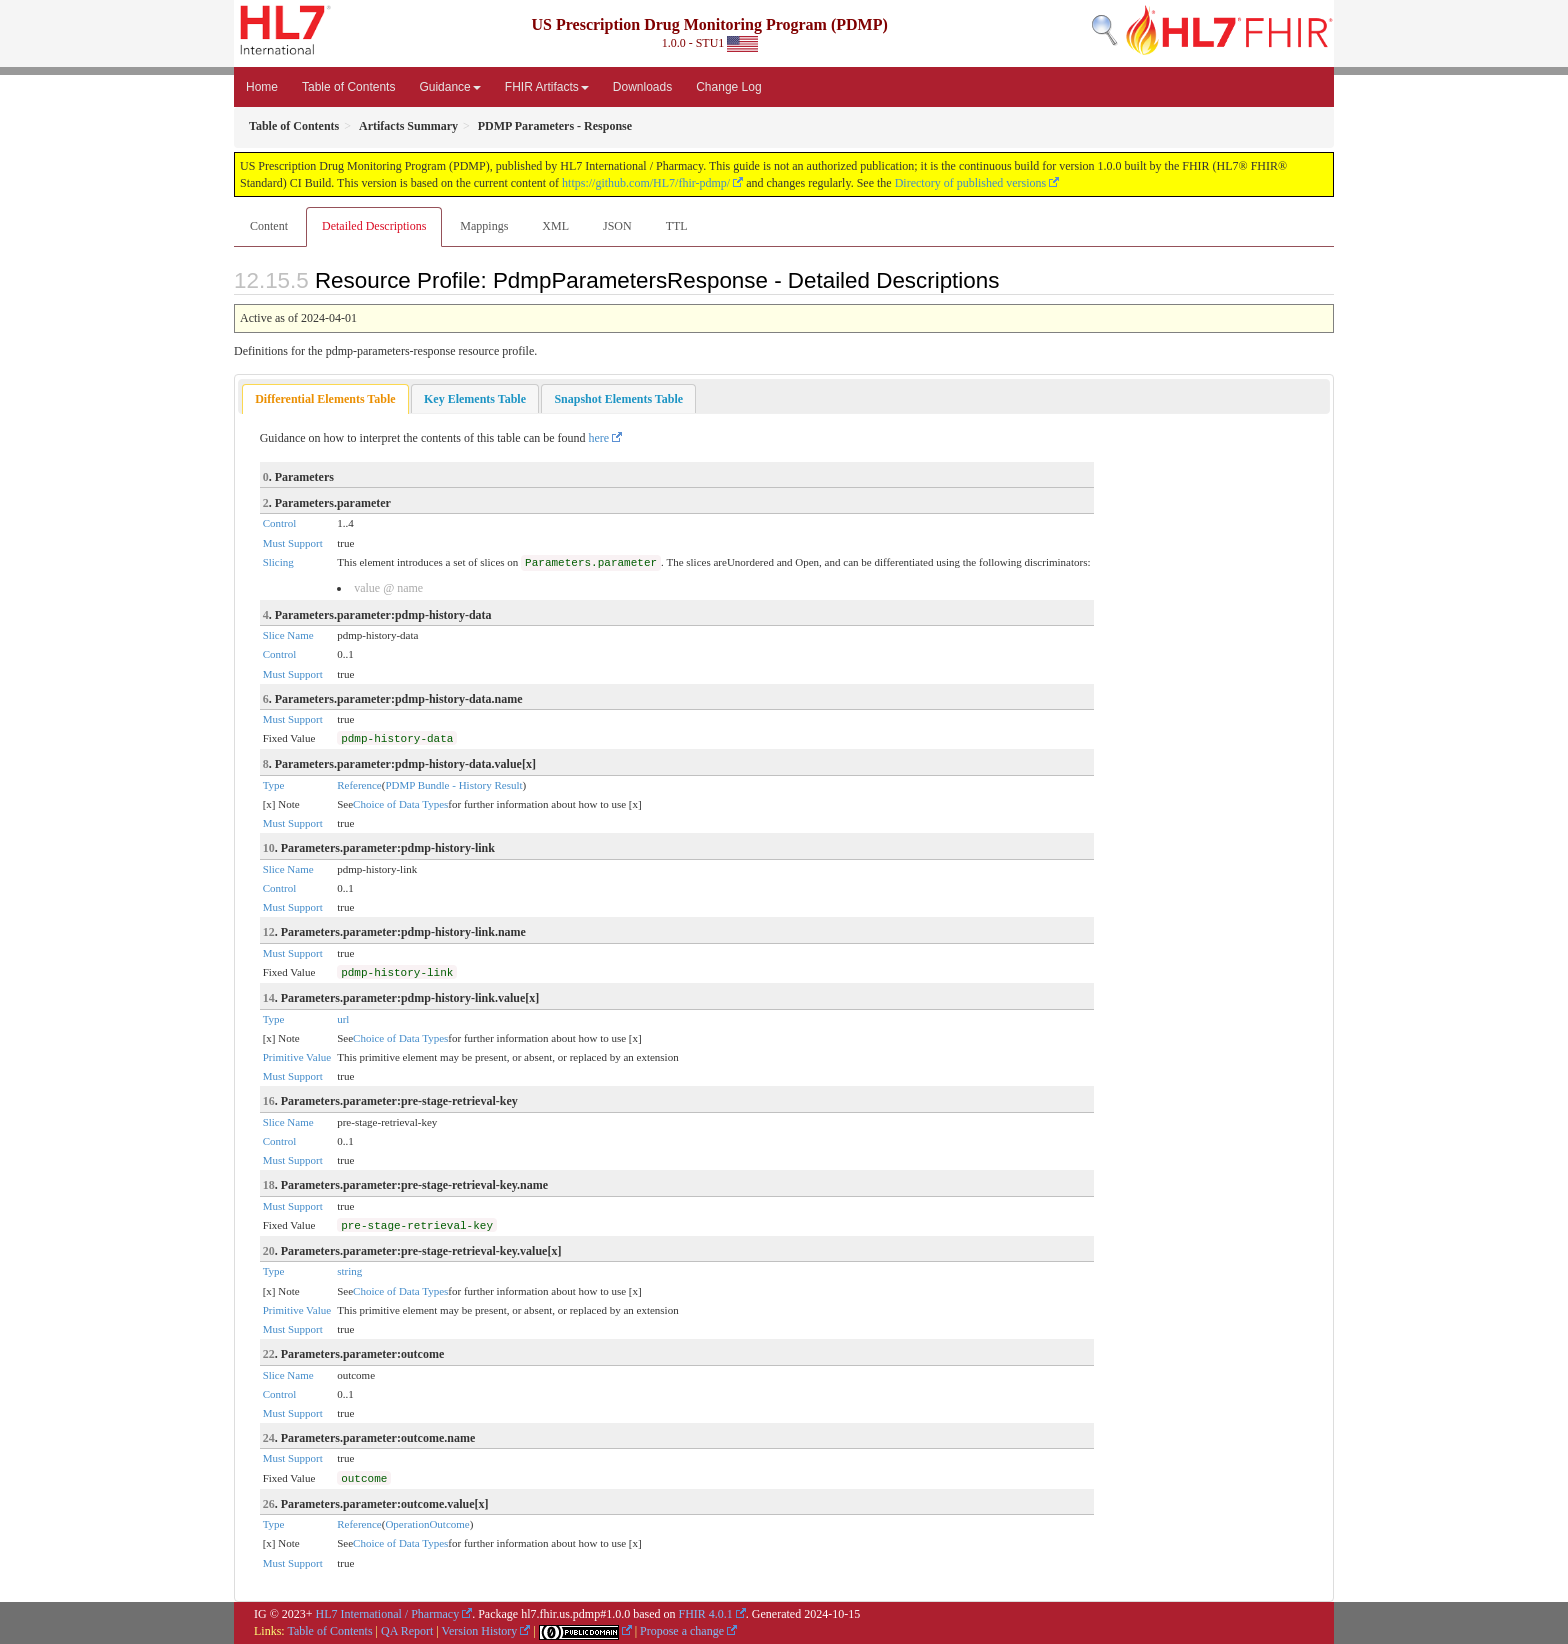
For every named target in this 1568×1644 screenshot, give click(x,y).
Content (269, 226)
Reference (359, 785)
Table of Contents (348, 87)
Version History (480, 1631)
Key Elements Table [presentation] (475, 399)
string (349, 1271)
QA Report (407, 1631)
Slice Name (288, 635)
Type (274, 785)
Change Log (728, 87)
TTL (677, 226)
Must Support (293, 543)
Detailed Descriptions (374, 226)
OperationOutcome (427, 1524)
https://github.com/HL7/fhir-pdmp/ (646, 183)
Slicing (278, 562)
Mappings (484, 226)
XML (555, 226)
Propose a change (682, 1631)
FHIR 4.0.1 (705, 1614)
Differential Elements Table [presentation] (325, 399)
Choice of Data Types (400, 804)
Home (262, 87)
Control (280, 523)
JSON (617, 226)
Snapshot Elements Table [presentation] (618, 399)
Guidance (449, 87)
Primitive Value (297, 1057)
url (343, 1019)
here (599, 438)
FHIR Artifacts (547, 87)
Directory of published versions (971, 183)
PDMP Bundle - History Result (453, 785)
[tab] (325, 399)
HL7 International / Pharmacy (388, 1614)
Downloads (642, 87)
